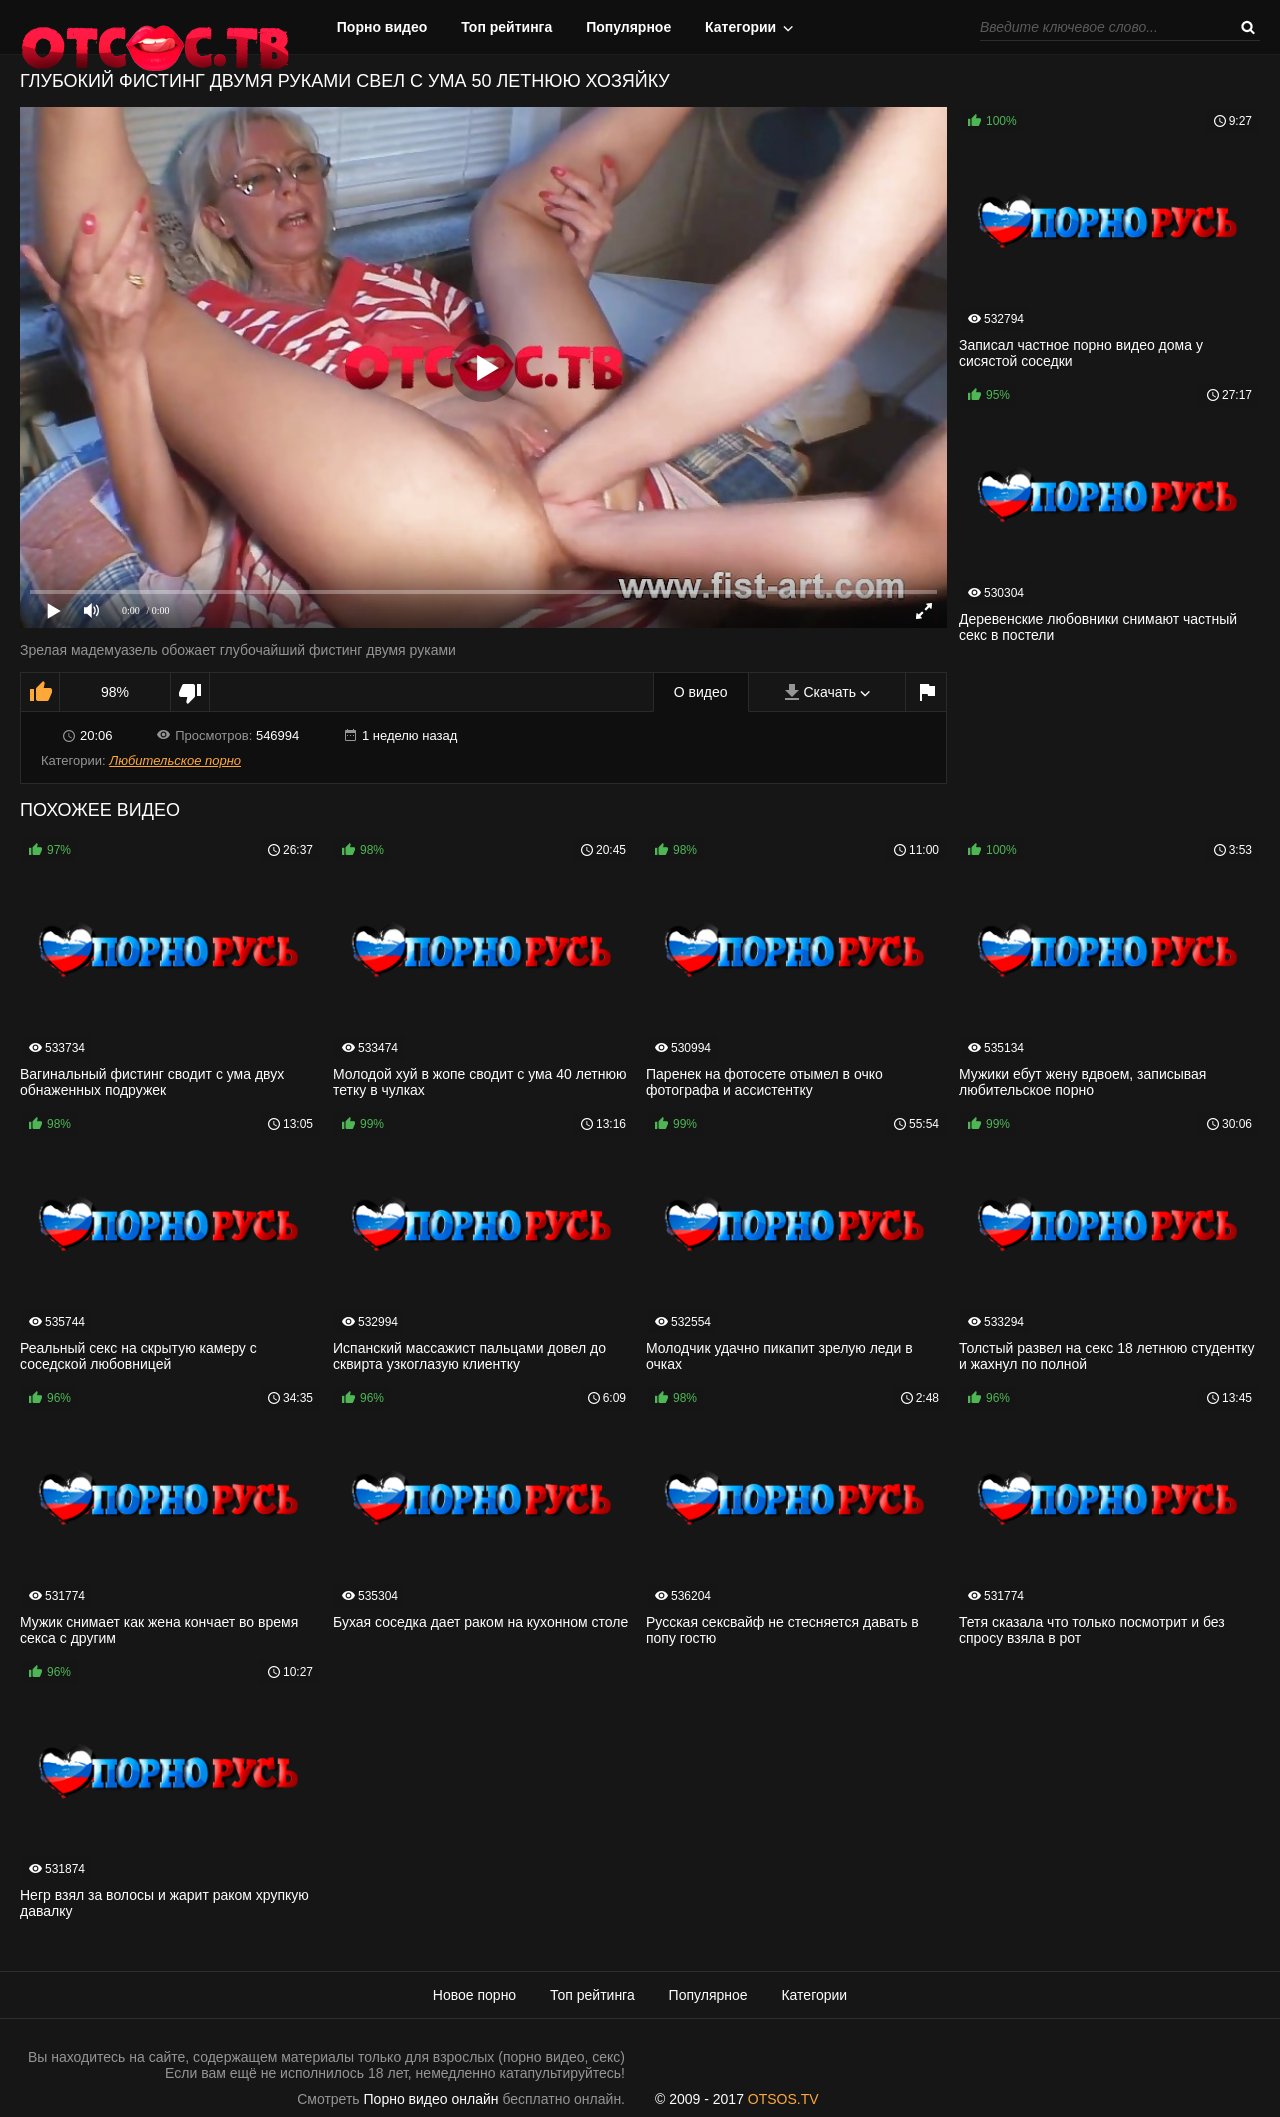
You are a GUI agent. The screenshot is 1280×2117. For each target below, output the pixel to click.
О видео (701, 692)
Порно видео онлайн (431, 2099)
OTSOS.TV (783, 2099)
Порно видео (382, 27)
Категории (740, 27)
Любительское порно (175, 760)
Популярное (628, 27)
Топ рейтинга (506, 27)
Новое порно (474, 1995)
